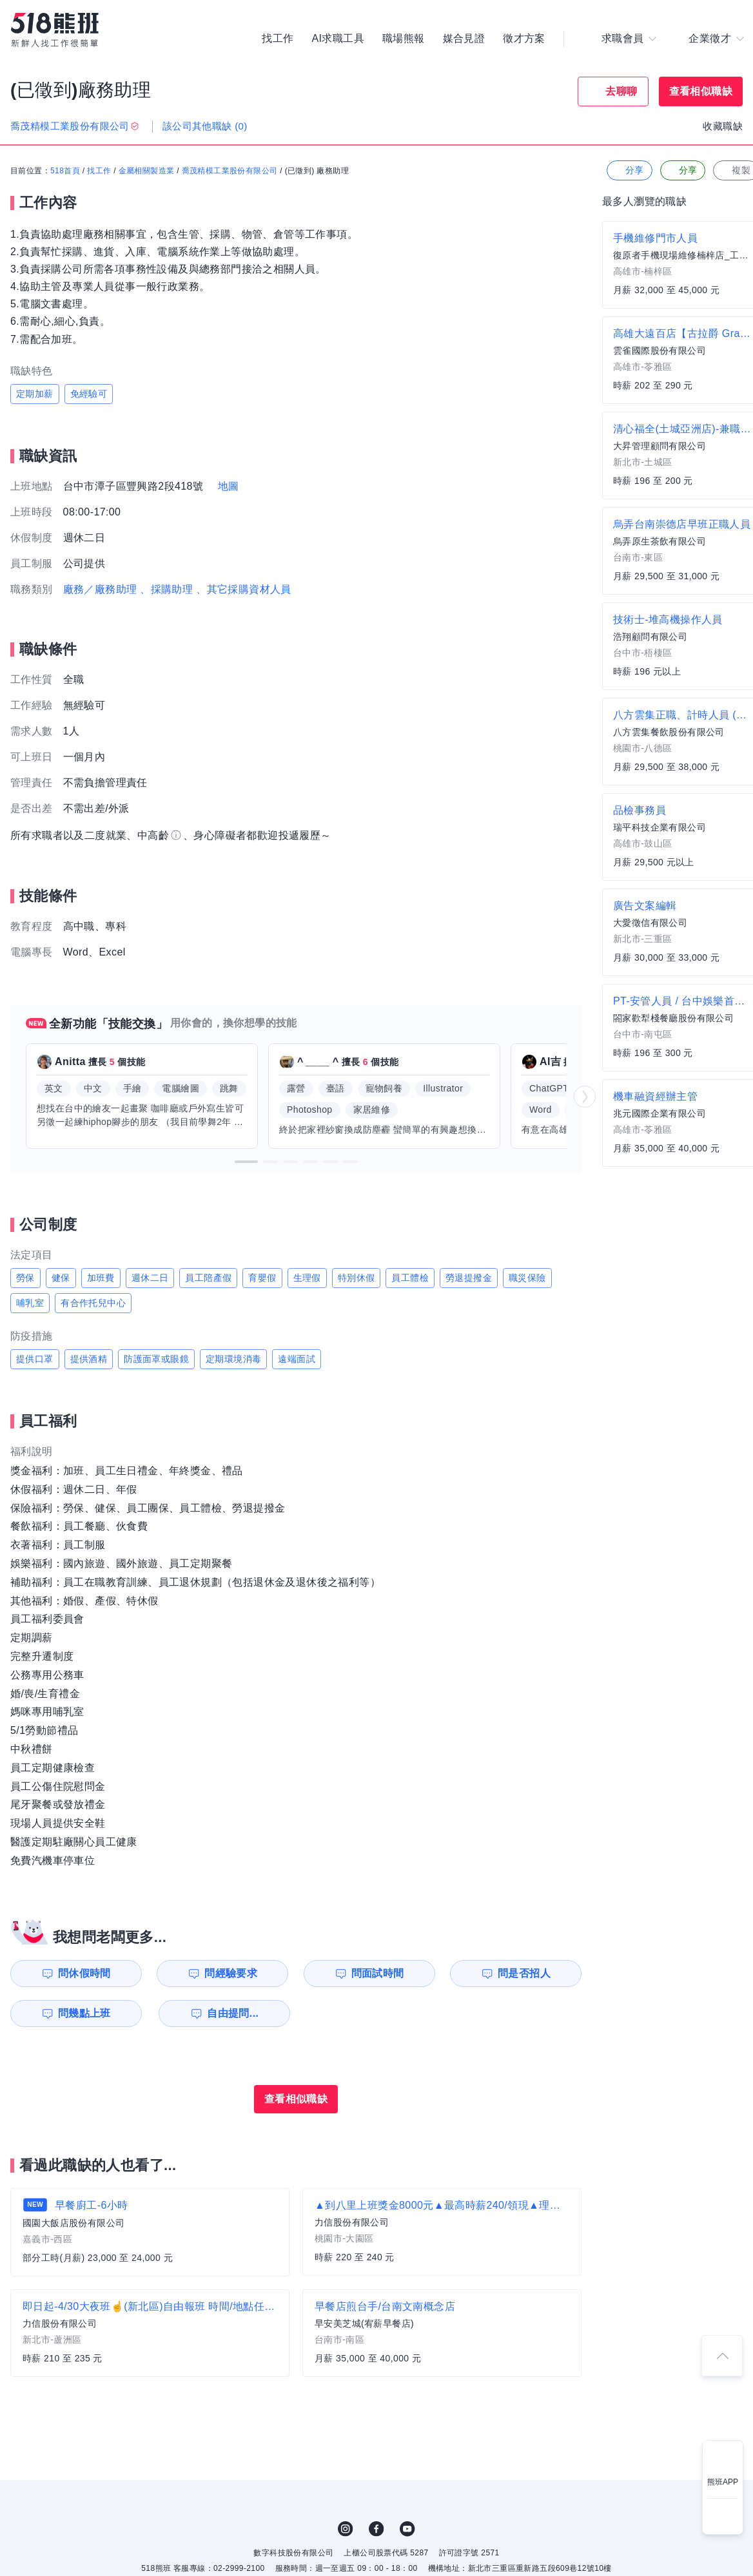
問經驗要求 (230, 1973)
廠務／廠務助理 (100, 589)
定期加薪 (35, 394)
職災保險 (527, 1278)
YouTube (407, 2529)
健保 (61, 1278)
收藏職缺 (723, 125)
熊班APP (722, 2481)
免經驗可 (89, 394)
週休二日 (150, 1278)
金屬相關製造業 (147, 170)
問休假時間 (84, 1973)
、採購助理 (166, 589)
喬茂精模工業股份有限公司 (230, 170)
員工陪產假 (208, 1278)
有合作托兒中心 (93, 1303)
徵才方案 (524, 39)
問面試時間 (377, 1973)
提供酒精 (89, 1359)
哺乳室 (30, 1303)
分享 (628, 170)
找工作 (277, 39)
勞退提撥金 (468, 1278)
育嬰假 (262, 1278)
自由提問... (233, 2013)
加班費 (101, 1278)
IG (345, 2529)
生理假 (307, 1278)
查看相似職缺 (700, 91)
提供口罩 (35, 1359)
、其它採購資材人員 (243, 589)
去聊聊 (621, 91)
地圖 (228, 486)
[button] (246, 1161)
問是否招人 (524, 1973)
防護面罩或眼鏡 (156, 1359)
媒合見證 (464, 39)
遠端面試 (296, 1359)
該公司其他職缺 (205, 125)
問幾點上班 (84, 2013)
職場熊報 (403, 39)
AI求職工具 (337, 39)
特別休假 (356, 1278)
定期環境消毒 (233, 1359)
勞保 (25, 1278)
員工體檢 (410, 1278)
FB (376, 2529)
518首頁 (65, 170)
